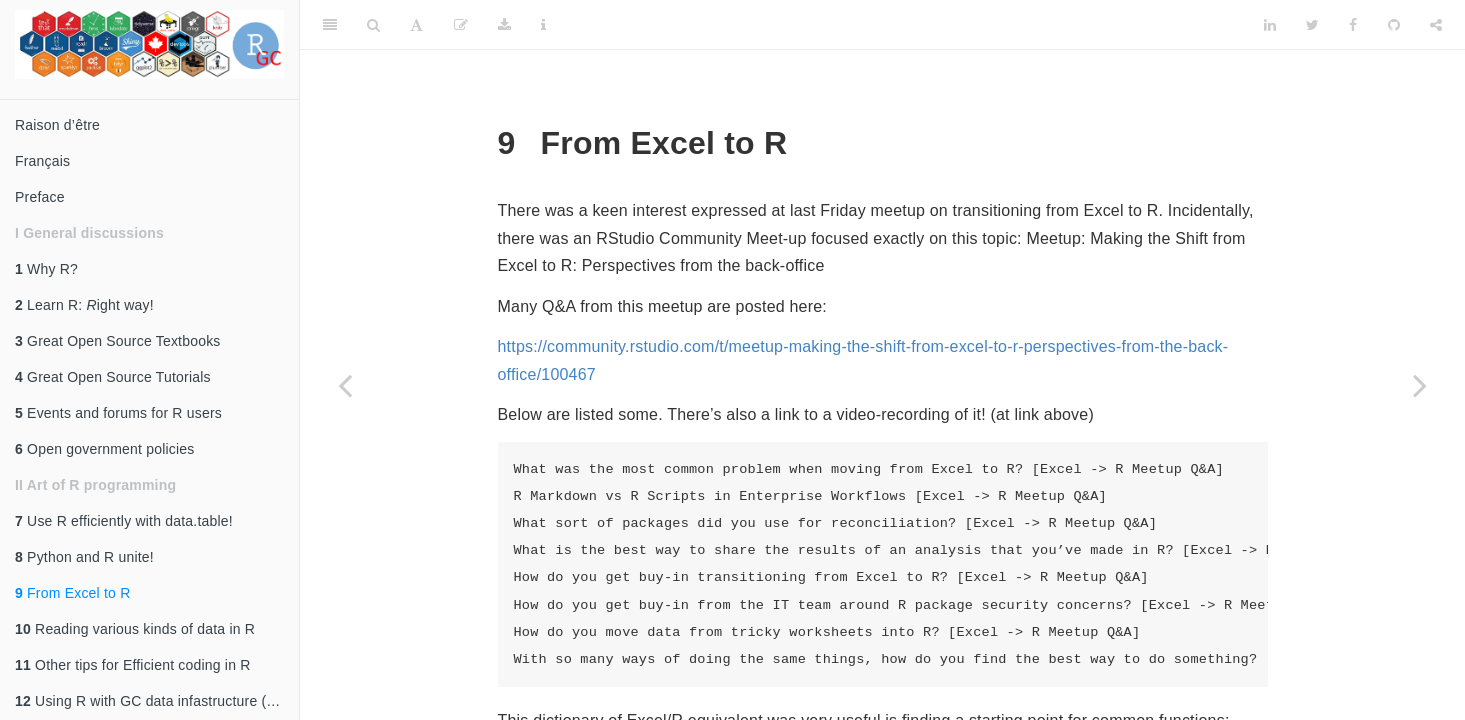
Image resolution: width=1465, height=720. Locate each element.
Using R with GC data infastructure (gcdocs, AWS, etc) (157, 701)
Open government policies (105, 449)
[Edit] (461, 25)
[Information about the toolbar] (543, 25)
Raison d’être (57, 125)
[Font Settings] (416, 25)
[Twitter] (1312, 25)
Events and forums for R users (118, 413)
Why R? (46, 269)
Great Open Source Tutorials (113, 377)
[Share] (1436, 25)
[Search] (373, 25)
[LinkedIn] (1270, 25)
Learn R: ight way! (84, 305)
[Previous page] (345, 385)
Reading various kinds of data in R (135, 629)
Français (42, 161)
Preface (40, 197)
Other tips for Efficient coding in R (133, 665)
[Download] (504, 25)
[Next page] (1420, 385)
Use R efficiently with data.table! (124, 521)
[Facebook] (1353, 25)
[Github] (1394, 25)
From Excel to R (72, 593)
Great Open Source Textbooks (118, 341)
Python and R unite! (84, 557)
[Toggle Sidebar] (330, 25)
